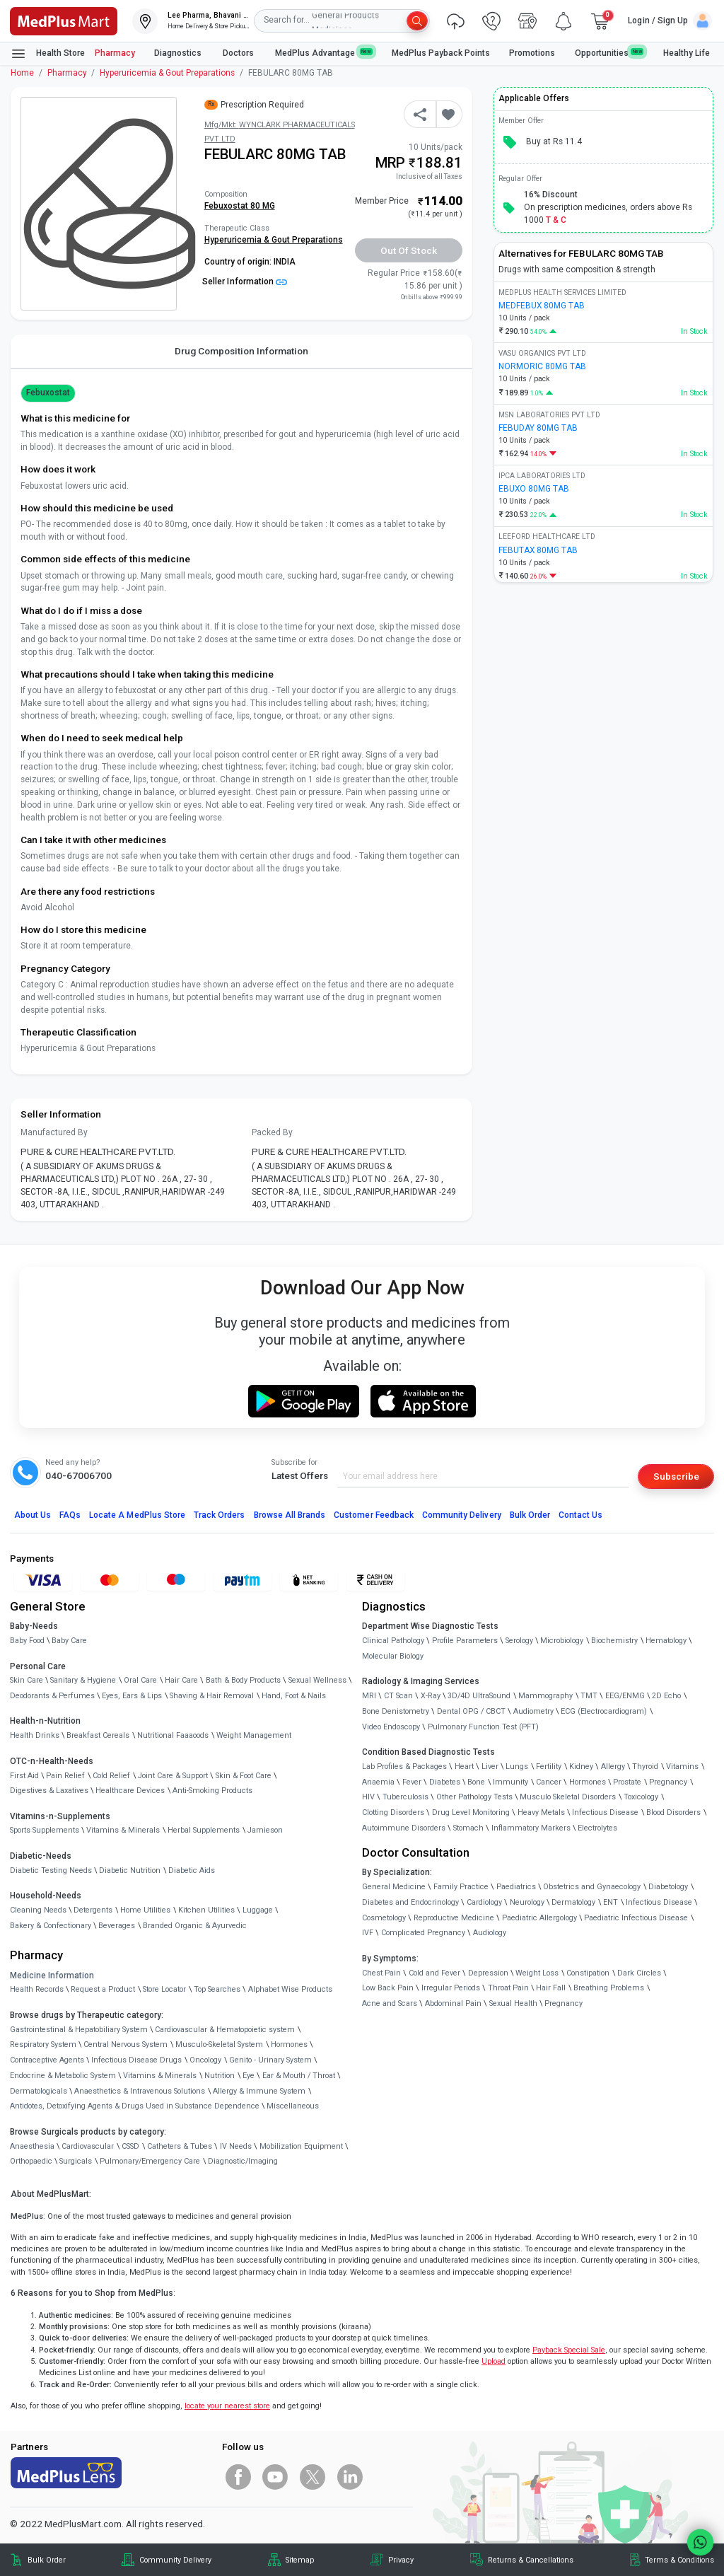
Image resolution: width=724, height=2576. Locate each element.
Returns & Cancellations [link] (530, 2560)
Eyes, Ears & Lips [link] (132, 1695)
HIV (368, 1797)
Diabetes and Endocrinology (410, 1902)
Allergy (613, 1766)
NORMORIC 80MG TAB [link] (542, 366)
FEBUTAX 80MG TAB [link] (538, 550)
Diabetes (444, 1782)
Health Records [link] (37, 1989)
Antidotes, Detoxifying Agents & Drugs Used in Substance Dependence (134, 2106)
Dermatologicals (38, 2091)
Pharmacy (115, 53)
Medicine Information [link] (52, 1975)
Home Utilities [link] (145, 1910)
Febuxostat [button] (48, 393)
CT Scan (398, 1695)
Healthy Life (686, 53)
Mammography (545, 1695)
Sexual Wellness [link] (317, 1680)
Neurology (527, 1902)
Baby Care (69, 1640)
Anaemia (378, 1782)
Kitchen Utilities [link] (206, 1910)
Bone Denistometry (395, 1711)
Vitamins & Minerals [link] (123, 1830)
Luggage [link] (258, 1910)
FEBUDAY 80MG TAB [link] (538, 428)
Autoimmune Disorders (403, 1828)
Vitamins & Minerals (160, 2075)
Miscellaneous (293, 2106)
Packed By (272, 1132)
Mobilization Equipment (301, 2146)
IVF (367, 1932)
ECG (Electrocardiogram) (604, 1711)
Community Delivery (461, 1515)
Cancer (548, 1782)
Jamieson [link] (265, 1830)
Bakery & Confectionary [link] (50, 1925)
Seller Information (244, 281)
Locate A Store (137, 1515)
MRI (369, 1695)
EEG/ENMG (625, 1695)
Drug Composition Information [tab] (241, 350)
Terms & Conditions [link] (679, 2560)
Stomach (468, 1828)
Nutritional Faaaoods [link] (173, 1735)
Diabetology (668, 1886)
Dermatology (573, 1902)
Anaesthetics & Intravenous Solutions (139, 2091)
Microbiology (561, 1640)
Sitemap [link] (300, 2560)
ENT (610, 1902)
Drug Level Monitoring (471, 1812)
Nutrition (219, 2075)
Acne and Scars (389, 2003)
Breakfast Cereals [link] (97, 1735)
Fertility (548, 1766)
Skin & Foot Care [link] (244, 1775)
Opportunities (609, 52)
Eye (249, 2075)
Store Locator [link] (164, 1989)
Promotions (532, 53)
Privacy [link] (401, 2560)
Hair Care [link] (181, 1680)
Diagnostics (179, 53)
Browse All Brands (290, 1515)
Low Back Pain (388, 1987)
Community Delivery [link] (175, 2560)
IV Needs (236, 2146)
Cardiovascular (88, 2146)
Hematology (666, 1640)
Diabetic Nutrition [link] (129, 1870)
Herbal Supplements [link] (204, 1830)
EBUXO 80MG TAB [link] (533, 489)
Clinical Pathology (393, 1640)
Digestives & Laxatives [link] (49, 1790)
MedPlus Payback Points (441, 53)
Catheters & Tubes (179, 2146)
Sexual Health (513, 2003)
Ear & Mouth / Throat (298, 2075)
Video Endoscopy (391, 1726)
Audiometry (533, 1711)
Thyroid (645, 1766)
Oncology (205, 2060)
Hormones (289, 2044)
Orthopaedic (31, 2161)
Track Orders (219, 1515)
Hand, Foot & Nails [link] (294, 1695)
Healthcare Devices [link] (130, 1790)
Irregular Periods (450, 1987)
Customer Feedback (374, 1515)
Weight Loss (537, 1973)
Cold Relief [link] (111, 1775)
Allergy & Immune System (259, 2091)
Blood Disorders (673, 1812)
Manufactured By (54, 1132)
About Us (32, 1515)
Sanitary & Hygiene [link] (83, 1680)
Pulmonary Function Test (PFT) (483, 1726)
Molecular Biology (393, 1656)
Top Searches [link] (217, 1989)
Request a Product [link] (103, 1989)
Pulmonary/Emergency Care (150, 2161)
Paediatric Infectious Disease (636, 1917)
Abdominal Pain (453, 2003)
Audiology (489, 1932)
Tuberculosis (405, 1797)
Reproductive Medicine (454, 1917)
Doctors (239, 53)
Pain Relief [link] (65, 1775)
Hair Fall (551, 1987)
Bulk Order (530, 1515)
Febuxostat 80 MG (239, 206)
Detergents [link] (93, 1910)
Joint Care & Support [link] (173, 1775)
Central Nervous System (125, 2044)
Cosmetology (384, 1917)
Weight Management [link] (253, 1735)
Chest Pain (381, 1973)
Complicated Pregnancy (423, 1932)
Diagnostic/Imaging (243, 2161)
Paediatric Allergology (539, 1917)
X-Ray (430, 1695)
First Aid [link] (24, 1775)
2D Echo (666, 1695)
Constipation (587, 1973)
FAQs (70, 1515)
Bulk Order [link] (47, 2560)
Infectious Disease (605, 1812)
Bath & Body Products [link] (243, 1680)
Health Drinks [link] (34, 1735)
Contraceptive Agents (47, 2060)
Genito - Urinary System (270, 2060)
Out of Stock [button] (408, 250)
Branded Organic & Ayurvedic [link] (195, 1925)
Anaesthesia (32, 2146)
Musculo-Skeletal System (219, 2044)
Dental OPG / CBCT (471, 1711)
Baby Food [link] (27, 1640)
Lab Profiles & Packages (404, 1766)
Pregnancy (668, 1782)
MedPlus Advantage (324, 52)
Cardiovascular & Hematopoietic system (225, 2029)
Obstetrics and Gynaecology (592, 1886)
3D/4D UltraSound (479, 1695)
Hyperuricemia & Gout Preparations (167, 73)
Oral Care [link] (140, 1680)
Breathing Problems (608, 1987)
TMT (588, 1695)
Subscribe (676, 1476)
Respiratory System (43, 2044)
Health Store (48, 53)
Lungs (517, 1766)
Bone (476, 1782)
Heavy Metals (541, 1812)
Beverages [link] (116, 1925)
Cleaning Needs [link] (38, 1910)
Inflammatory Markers (531, 1828)
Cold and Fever (434, 1973)
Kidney (581, 1766)
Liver (489, 1766)
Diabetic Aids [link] (191, 1870)
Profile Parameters (465, 1640)
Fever (411, 1782)
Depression (488, 1973)
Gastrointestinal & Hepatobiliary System (79, 2029)
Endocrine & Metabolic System (63, 2075)
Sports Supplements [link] (44, 1830)
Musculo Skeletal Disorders (568, 1797)
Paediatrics (516, 1886)
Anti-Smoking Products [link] (212, 1790)
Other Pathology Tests (474, 1797)
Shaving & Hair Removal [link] (212, 1695)
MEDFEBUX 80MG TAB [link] (541, 306)
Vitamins (682, 1766)
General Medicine (394, 1886)
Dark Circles (639, 1973)
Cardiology (484, 1902)
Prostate (627, 1782)
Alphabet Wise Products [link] (290, 1989)
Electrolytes (597, 1828)
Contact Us (580, 1515)
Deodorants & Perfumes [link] (52, 1695)
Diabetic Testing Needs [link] (51, 1870)
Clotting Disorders (393, 1812)
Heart (464, 1766)
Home (22, 73)
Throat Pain (508, 1987)
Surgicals (75, 2161)
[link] (63, 19)
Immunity (510, 1782)
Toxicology (641, 1797)
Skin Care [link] (26, 1680)
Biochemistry (614, 1640)
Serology (519, 1640)
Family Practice (461, 1886)
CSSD (130, 2146)
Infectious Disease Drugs (136, 2060)
